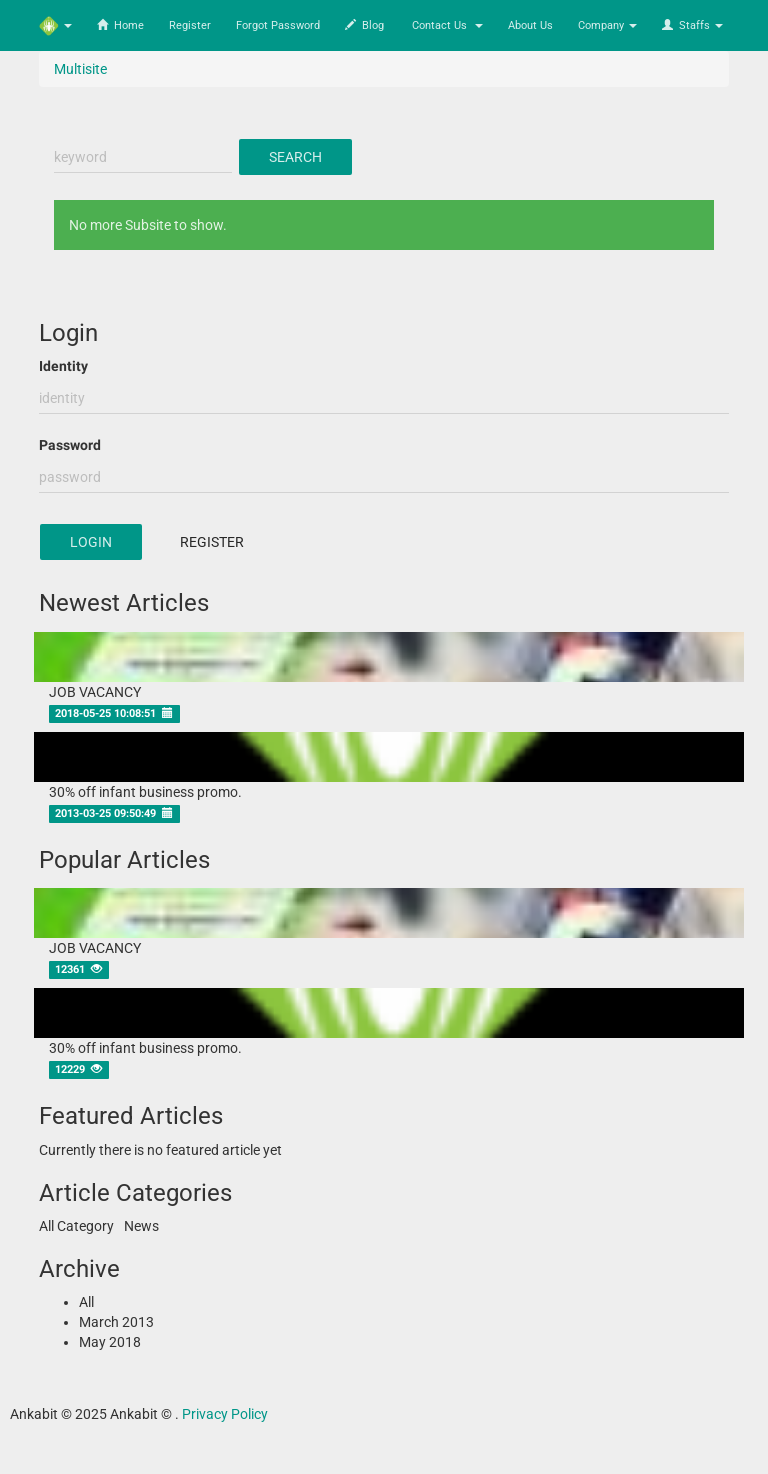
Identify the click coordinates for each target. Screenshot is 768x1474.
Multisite (80, 69)
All (86, 1302)
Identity (63, 366)
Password (70, 445)
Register (212, 542)
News (141, 1226)
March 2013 (116, 1322)
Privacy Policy (225, 1414)
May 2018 (110, 1342)
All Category (76, 1226)
